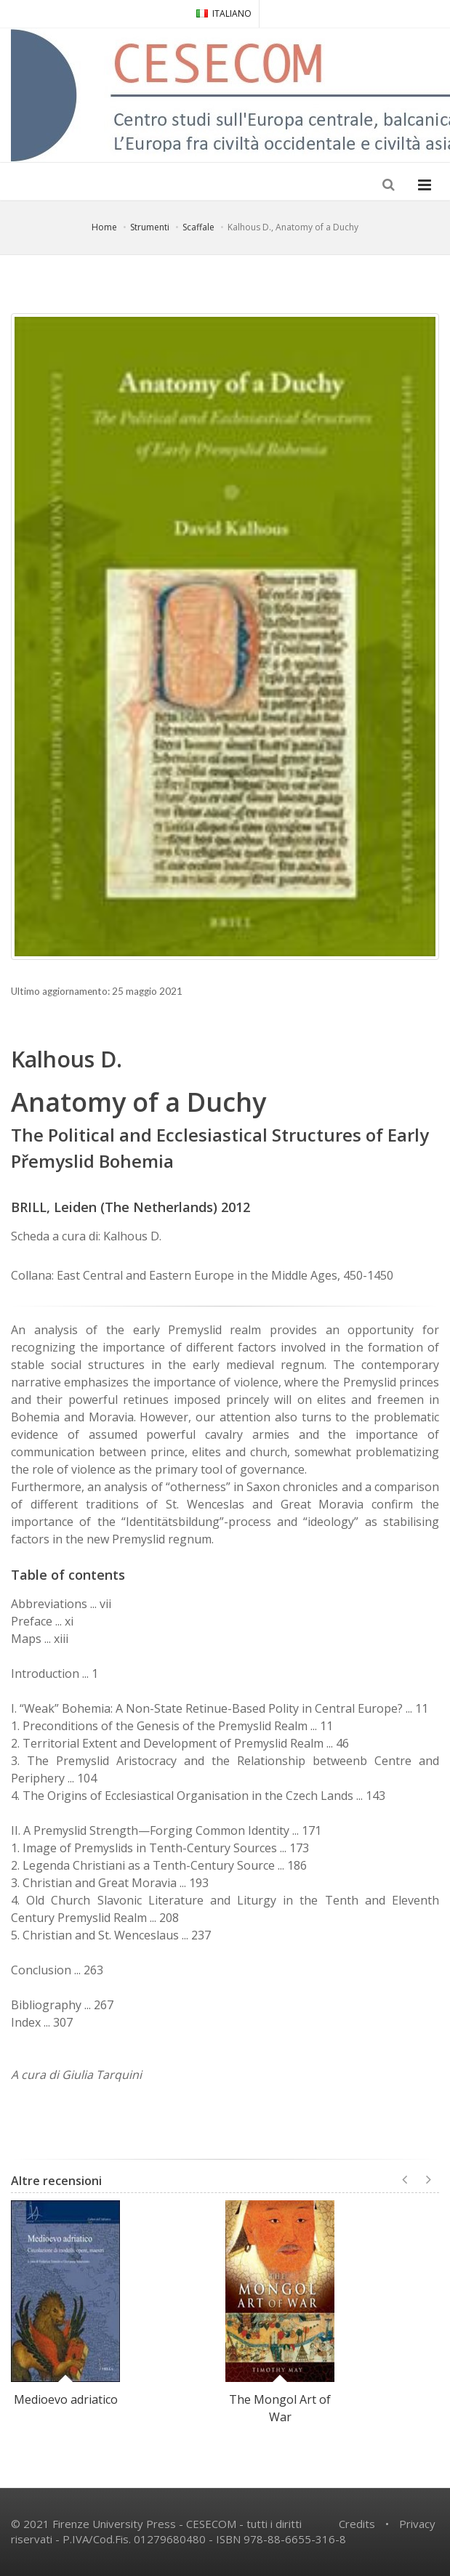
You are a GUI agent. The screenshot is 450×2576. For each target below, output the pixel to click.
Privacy (417, 2523)
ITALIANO (224, 13)
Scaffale (198, 227)
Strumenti (149, 227)
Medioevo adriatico (66, 2399)
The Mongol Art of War (280, 2408)
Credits (357, 2523)
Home (104, 227)
